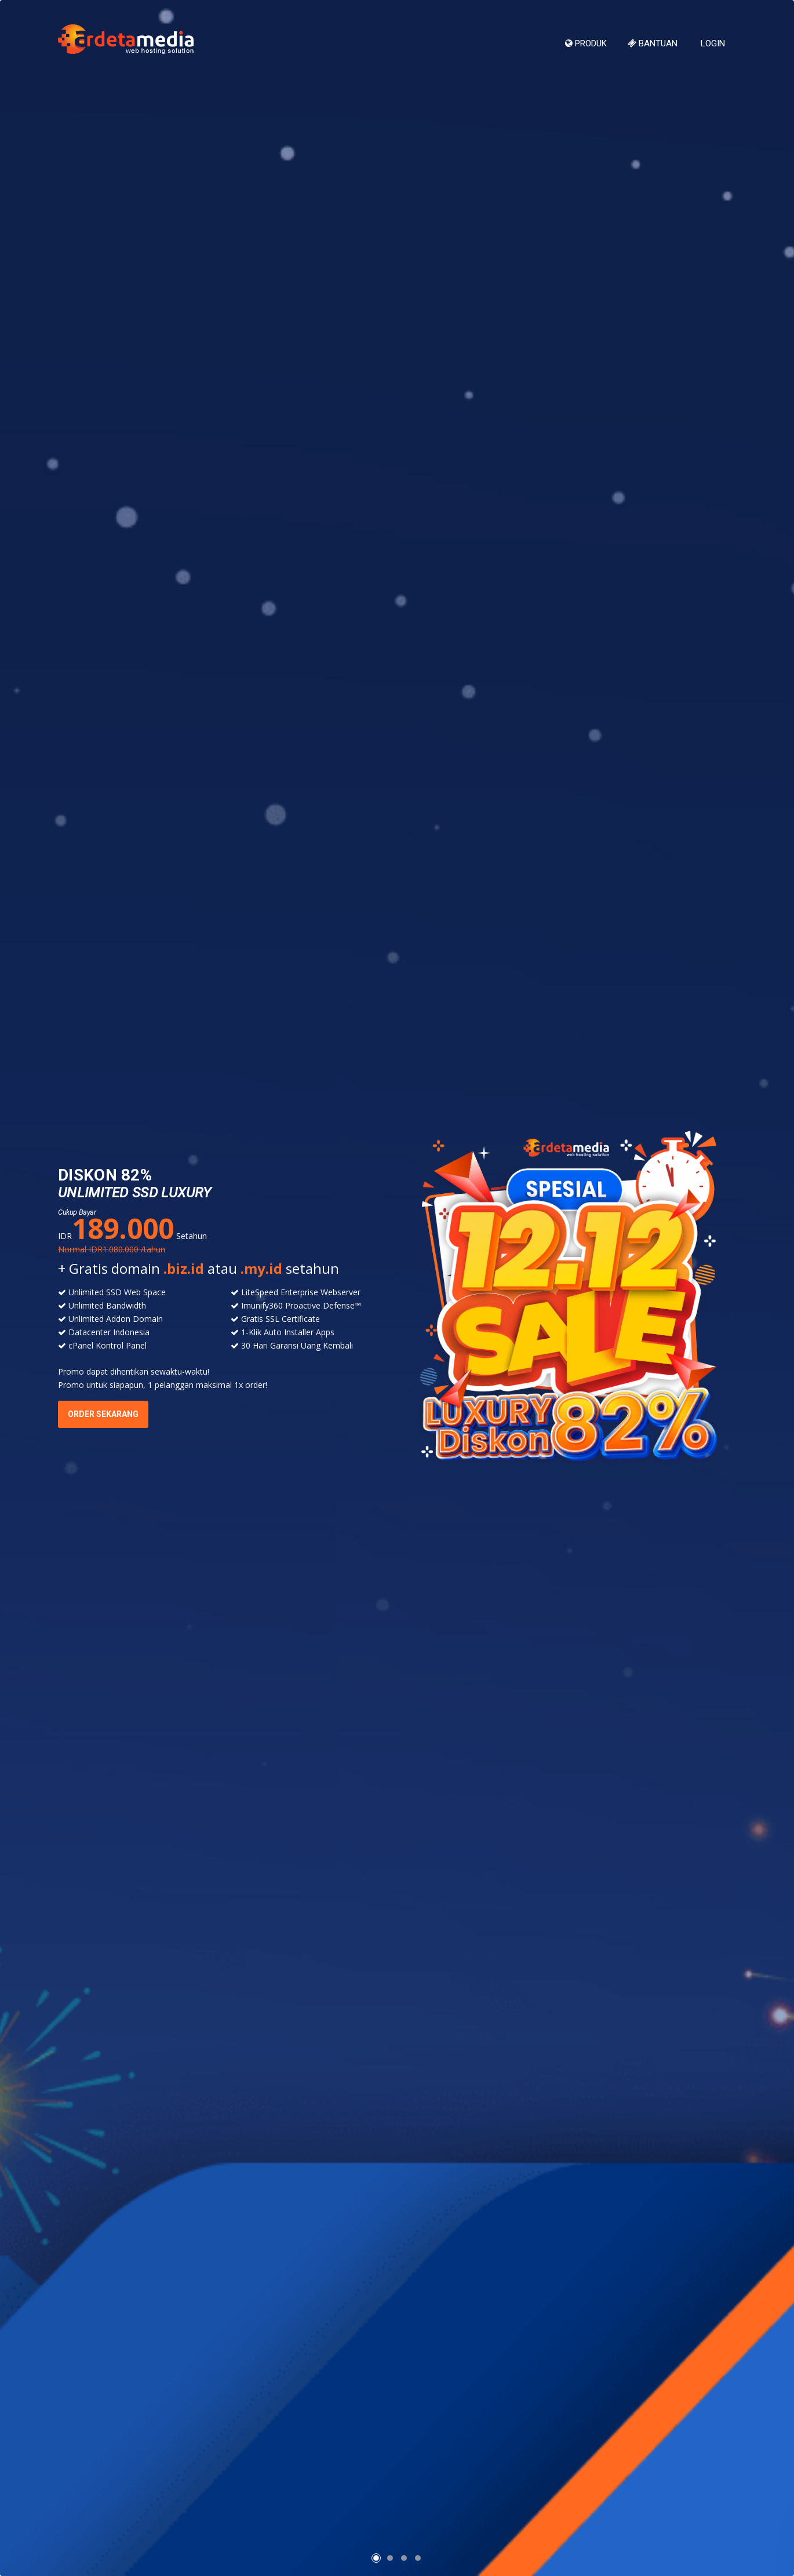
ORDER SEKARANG (103, 1414)
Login (711, 43)
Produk (586, 43)
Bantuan (653, 43)
